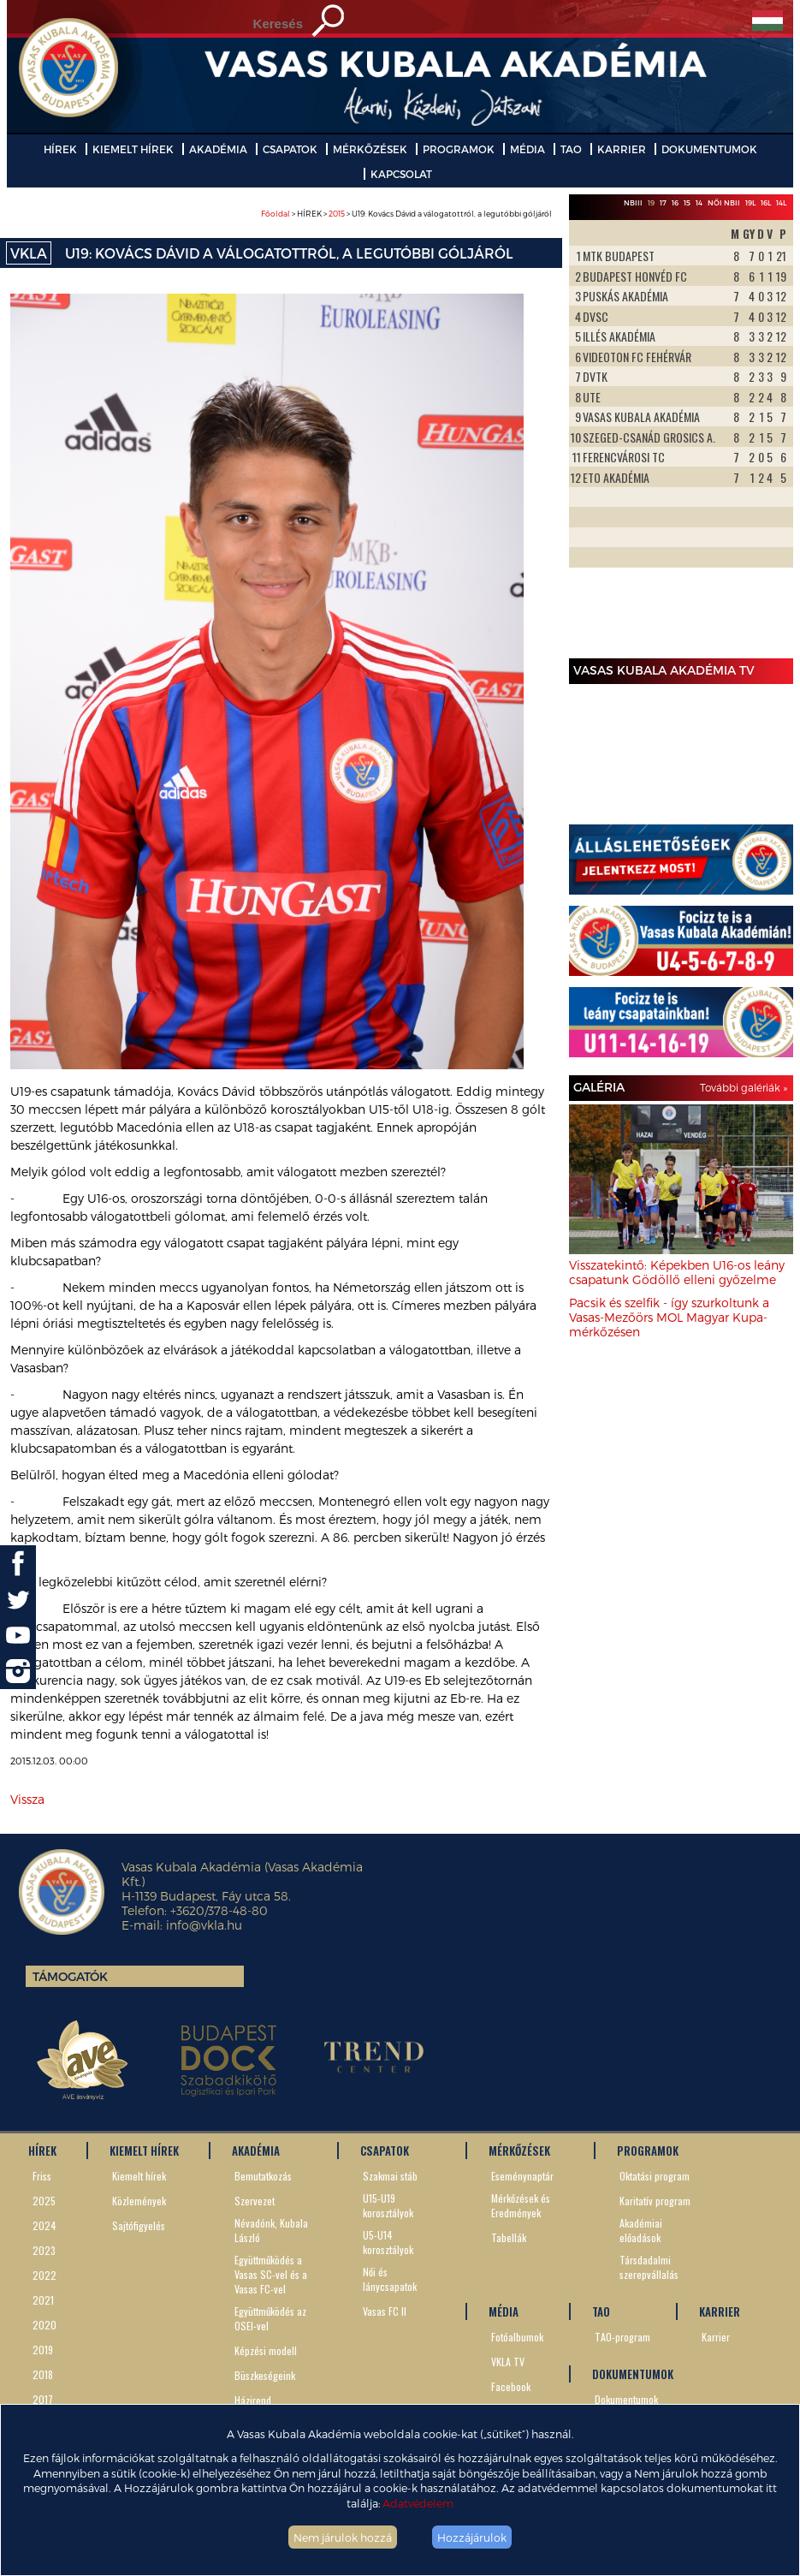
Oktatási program (654, 2175)
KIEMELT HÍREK (133, 149)
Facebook (510, 2386)
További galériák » (743, 1087)
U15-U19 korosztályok (388, 2205)
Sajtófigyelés (138, 2225)
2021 (43, 2300)
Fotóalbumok (517, 2336)
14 (699, 203)
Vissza (27, 1799)
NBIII (633, 203)
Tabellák (508, 2237)
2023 (44, 2250)
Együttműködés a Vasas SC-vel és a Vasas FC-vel (270, 2274)
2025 (44, 2200)
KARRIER (621, 149)
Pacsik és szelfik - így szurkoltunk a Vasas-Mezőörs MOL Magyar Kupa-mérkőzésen (669, 1317)
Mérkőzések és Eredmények (520, 2205)
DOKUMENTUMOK (709, 149)
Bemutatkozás (263, 2175)
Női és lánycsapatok (390, 2278)
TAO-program (622, 2336)
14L (781, 203)
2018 (43, 2374)
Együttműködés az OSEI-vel (270, 2318)
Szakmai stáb (390, 2175)
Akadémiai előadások (640, 2230)
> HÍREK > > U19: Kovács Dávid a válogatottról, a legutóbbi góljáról (406, 213)
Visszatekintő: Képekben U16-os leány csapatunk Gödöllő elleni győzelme (677, 1272)
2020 (44, 2324)
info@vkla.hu (204, 1925)
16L (766, 203)
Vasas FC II (384, 2311)
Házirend (252, 2400)
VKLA (28, 253)
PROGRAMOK (459, 149)
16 (675, 203)
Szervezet (254, 2200)
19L (750, 203)
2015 (337, 213)
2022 (44, 2275)
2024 (44, 2225)
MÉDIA (527, 149)
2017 (43, 2399)
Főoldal (275, 213)
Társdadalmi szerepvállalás (649, 2267)
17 (663, 203)
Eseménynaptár (522, 2175)
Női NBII (724, 203)
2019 (43, 2349)
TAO (571, 149)
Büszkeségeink (264, 2375)
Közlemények (139, 2200)
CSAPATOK (290, 149)
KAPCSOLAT (401, 174)
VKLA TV (507, 2361)
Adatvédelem (417, 2502)
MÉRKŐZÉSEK (370, 149)
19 (651, 203)
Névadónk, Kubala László (271, 2230)
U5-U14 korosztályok (388, 2242)
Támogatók (70, 1976)
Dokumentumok (626, 2399)
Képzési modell (265, 2350)
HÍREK (60, 149)
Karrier (716, 2336)
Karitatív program (654, 2200)
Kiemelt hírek (139, 2175)
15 (687, 203)
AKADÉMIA (218, 149)
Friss (42, 2175)
